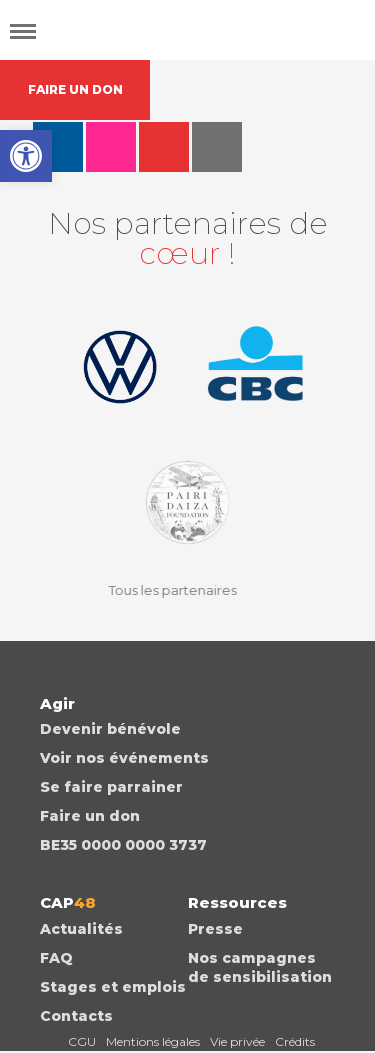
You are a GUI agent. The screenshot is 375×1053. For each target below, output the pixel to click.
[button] (26, 156)
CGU (82, 1041)
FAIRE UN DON (75, 89)
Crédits (295, 1041)
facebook (58, 147)
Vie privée (237, 1041)
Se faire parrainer (111, 787)
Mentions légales (153, 1041)
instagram (111, 147)
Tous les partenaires (166, 590)
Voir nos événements (124, 758)
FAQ (56, 958)
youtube (164, 147)
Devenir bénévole (110, 729)
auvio (217, 147)
